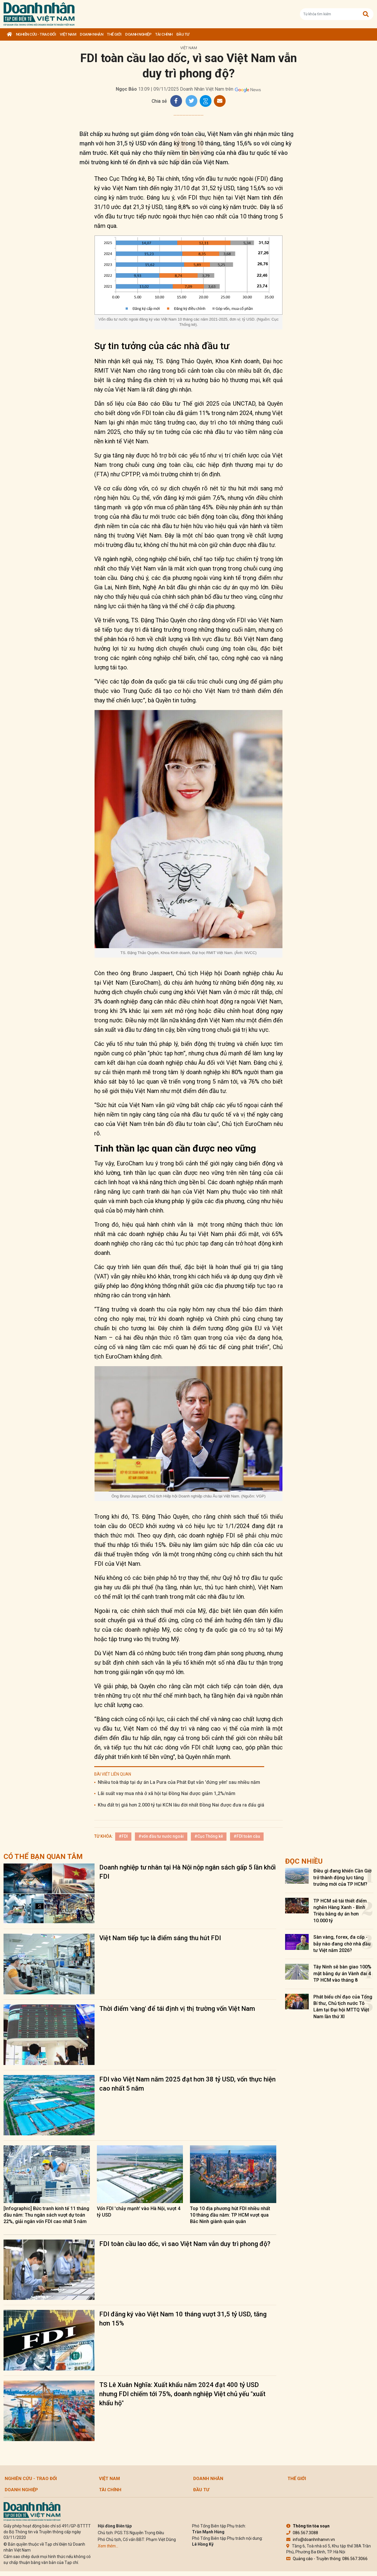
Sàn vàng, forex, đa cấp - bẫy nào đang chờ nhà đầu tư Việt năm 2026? (342, 1943)
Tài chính (164, 34)
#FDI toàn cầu (247, 1836)
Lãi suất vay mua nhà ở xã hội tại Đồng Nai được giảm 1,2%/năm (166, 1793)
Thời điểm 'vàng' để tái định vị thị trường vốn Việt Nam (177, 2008)
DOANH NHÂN (91, 34)
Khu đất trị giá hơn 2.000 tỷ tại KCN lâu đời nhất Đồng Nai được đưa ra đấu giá (181, 1805)
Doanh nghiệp (138, 34)
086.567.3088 (302, 2532)
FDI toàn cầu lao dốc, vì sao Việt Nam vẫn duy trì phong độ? (184, 2243)
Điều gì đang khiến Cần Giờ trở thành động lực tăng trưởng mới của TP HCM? (342, 1877)
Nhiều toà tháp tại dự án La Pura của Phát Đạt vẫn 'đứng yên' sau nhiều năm (179, 1782)
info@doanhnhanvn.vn (310, 2539)
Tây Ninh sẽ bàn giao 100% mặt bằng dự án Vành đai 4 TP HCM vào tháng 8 (342, 1973)
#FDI (123, 1836)
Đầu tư (182, 34)
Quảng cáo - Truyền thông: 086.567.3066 (327, 2558)
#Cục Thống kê (208, 1836)
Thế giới (114, 34)
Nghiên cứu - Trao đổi (36, 34)
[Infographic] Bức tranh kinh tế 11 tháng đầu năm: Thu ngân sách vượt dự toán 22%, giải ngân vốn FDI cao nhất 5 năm (46, 2215)
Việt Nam (68, 34)
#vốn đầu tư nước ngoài (161, 1836)
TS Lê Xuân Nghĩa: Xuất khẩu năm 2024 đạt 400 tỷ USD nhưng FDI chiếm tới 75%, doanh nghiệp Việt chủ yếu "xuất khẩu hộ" (182, 2394)
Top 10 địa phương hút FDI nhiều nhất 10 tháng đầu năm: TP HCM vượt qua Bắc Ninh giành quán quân (230, 2215)
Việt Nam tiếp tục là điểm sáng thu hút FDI (160, 1938)
